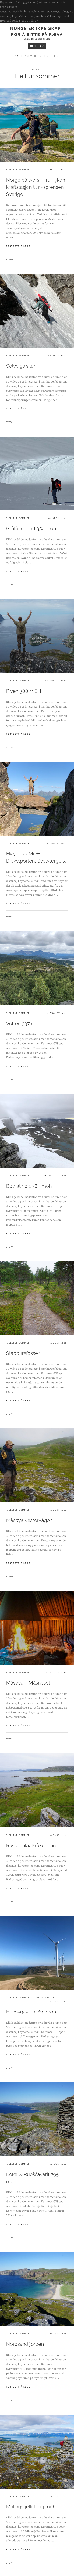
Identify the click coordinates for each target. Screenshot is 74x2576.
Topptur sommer (43, 1998)
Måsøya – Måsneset (28, 1683)
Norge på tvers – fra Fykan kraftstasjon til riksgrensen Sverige (35, 187)
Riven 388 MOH (23, 691)
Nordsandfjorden (25, 2344)
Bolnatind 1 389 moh (29, 1186)
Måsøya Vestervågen (29, 1520)
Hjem (16, 56)
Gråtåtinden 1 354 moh (31, 528)
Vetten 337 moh (23, 1023)
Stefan (9, 260)
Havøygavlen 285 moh (31, 2012)
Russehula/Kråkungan (31, 1845)
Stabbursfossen (23, 1353)
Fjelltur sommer (18, 170)
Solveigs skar (20, 366)
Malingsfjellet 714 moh (31, 2507)
